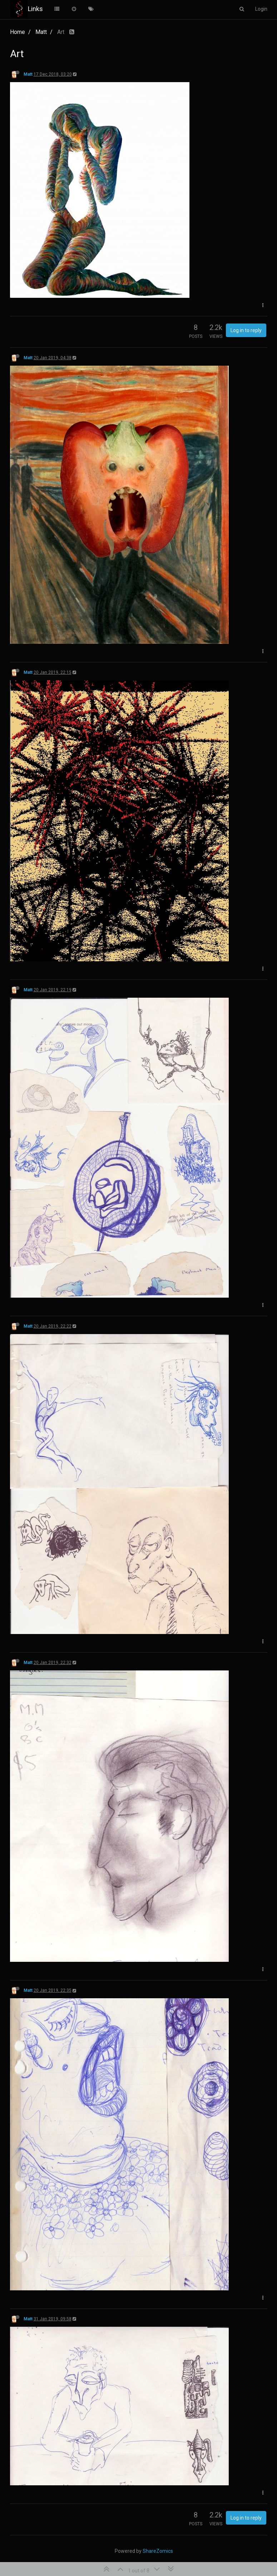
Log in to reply (246, 330)
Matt (28, 74)
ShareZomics (158, 2551)
